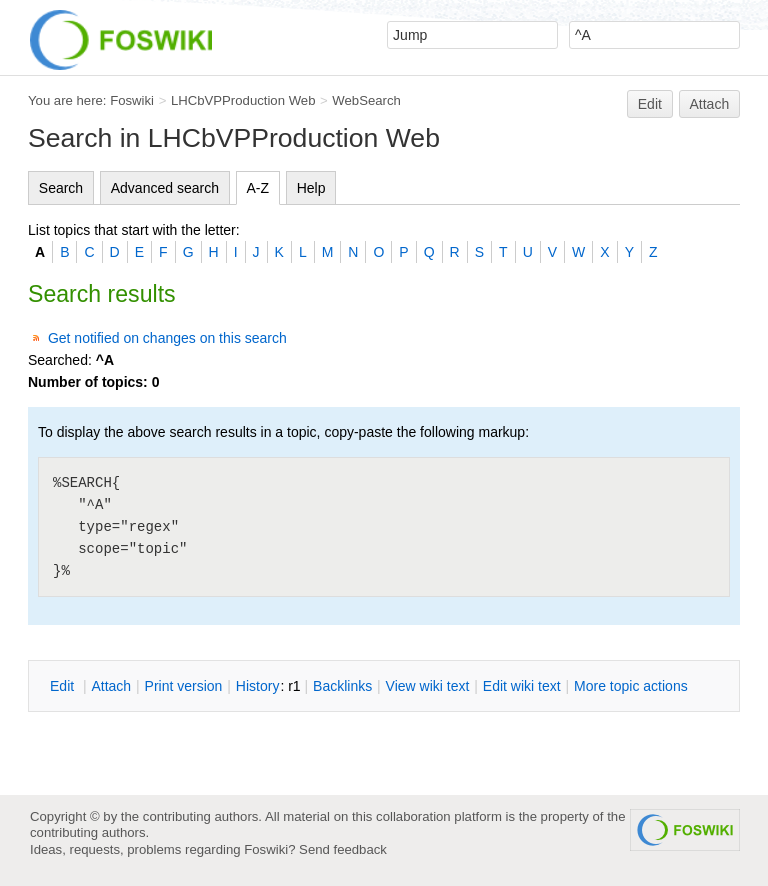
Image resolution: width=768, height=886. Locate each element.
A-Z (258, 188)
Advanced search (165, 188)
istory (258, 686)
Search (61, 188)
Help (311, 188)
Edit (650, 104)
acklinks (342, 686)
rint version (184, 686)
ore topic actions (631, 686)
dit (64, 686)
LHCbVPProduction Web (243, 100)
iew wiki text (428, 686)
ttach (111, 686)
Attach (710, 104)
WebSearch (366, 100)
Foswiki (132, 100)
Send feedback (343, 849)
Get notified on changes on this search (167, 338)
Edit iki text (522, 686)
